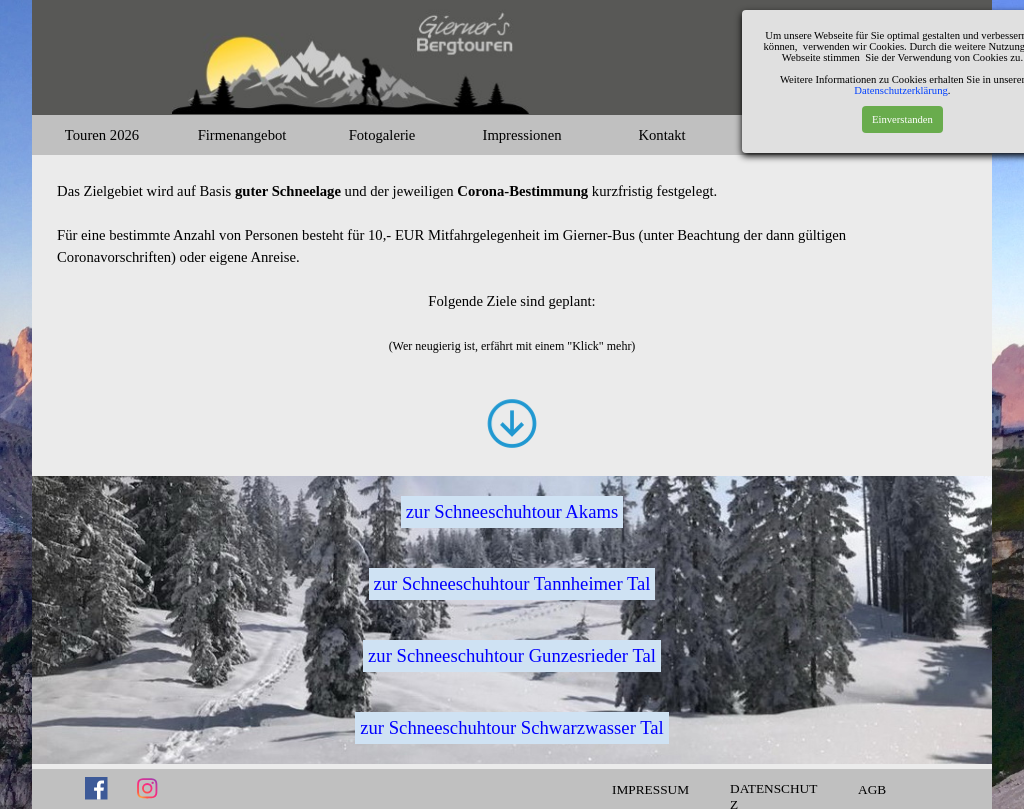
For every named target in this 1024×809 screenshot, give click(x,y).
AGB (872, 789)
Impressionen (522, 135)
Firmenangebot (242, 135)
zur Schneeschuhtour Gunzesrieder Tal (512, 655)
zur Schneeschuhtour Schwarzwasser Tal (511, 727)
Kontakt (661, 135)
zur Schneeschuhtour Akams (512, 511)
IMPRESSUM (650, 789)
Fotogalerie (382, 135)
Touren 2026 (102, 135)
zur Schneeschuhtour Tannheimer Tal (512, 583)
